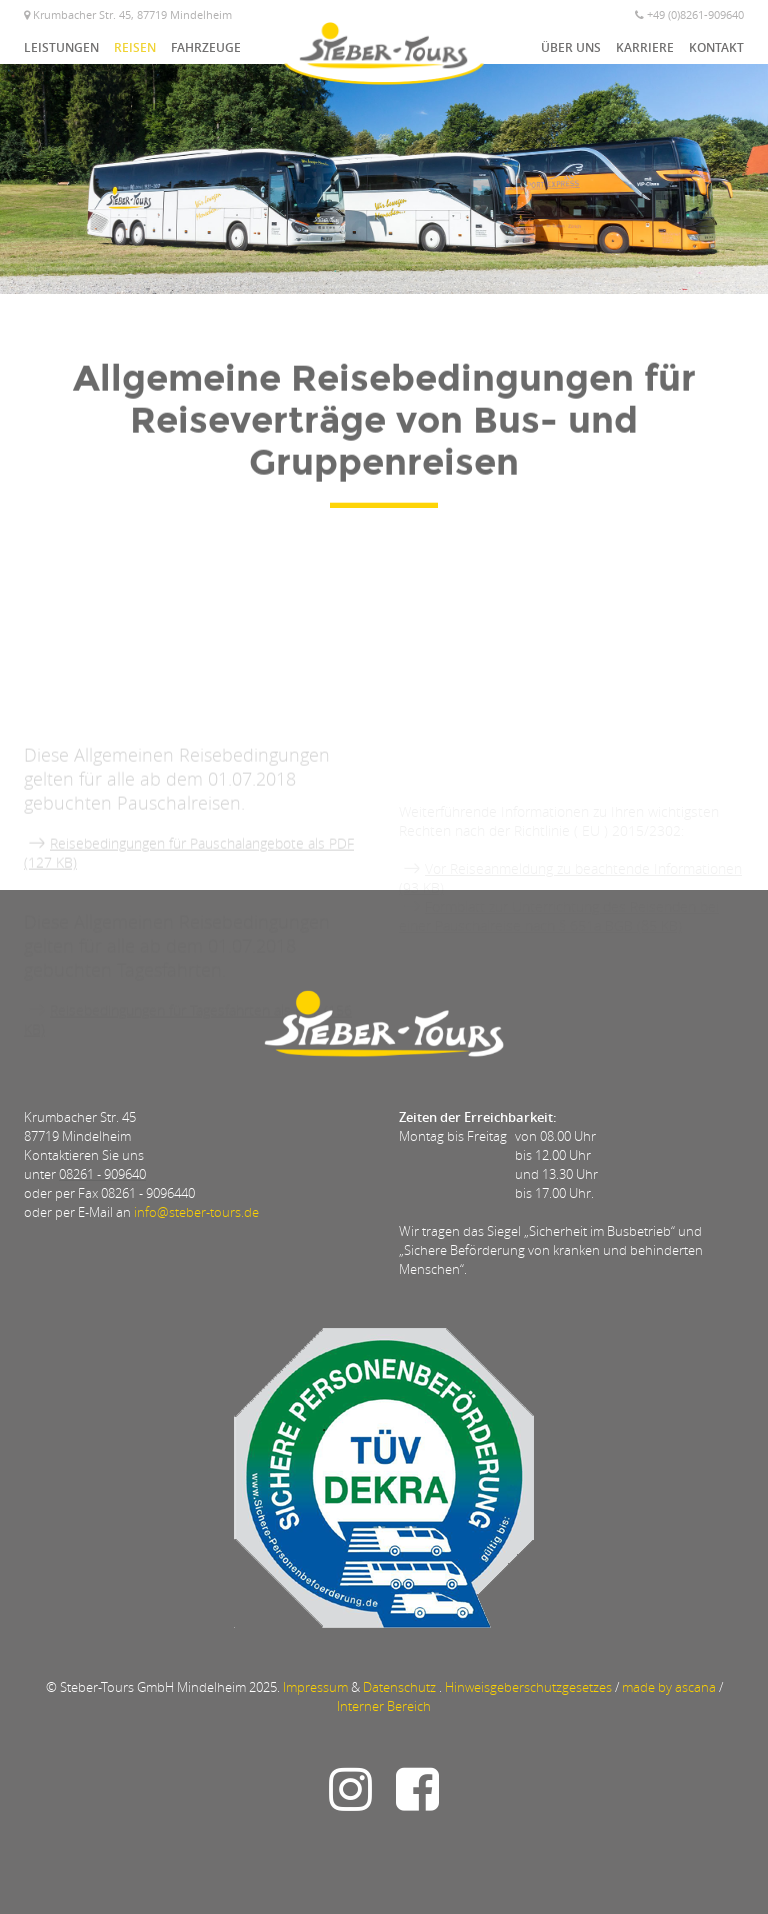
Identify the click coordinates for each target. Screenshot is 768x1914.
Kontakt (716, 47)
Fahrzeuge (206, 47)
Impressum (315, 1687)
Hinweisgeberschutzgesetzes (528, 1687)
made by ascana (669, 1687)
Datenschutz (399, 1687)
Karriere (645, 47)
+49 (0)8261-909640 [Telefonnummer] (689, 14)
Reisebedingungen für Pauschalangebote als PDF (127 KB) (189, 919)
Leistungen (61, 47)
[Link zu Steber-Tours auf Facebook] (412, 1801)
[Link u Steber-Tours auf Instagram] (355, 1801)
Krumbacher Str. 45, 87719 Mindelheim (128, 14)
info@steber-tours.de (196, 1212)
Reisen (135, 47)
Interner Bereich (384, 1706)
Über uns (571, 47)
